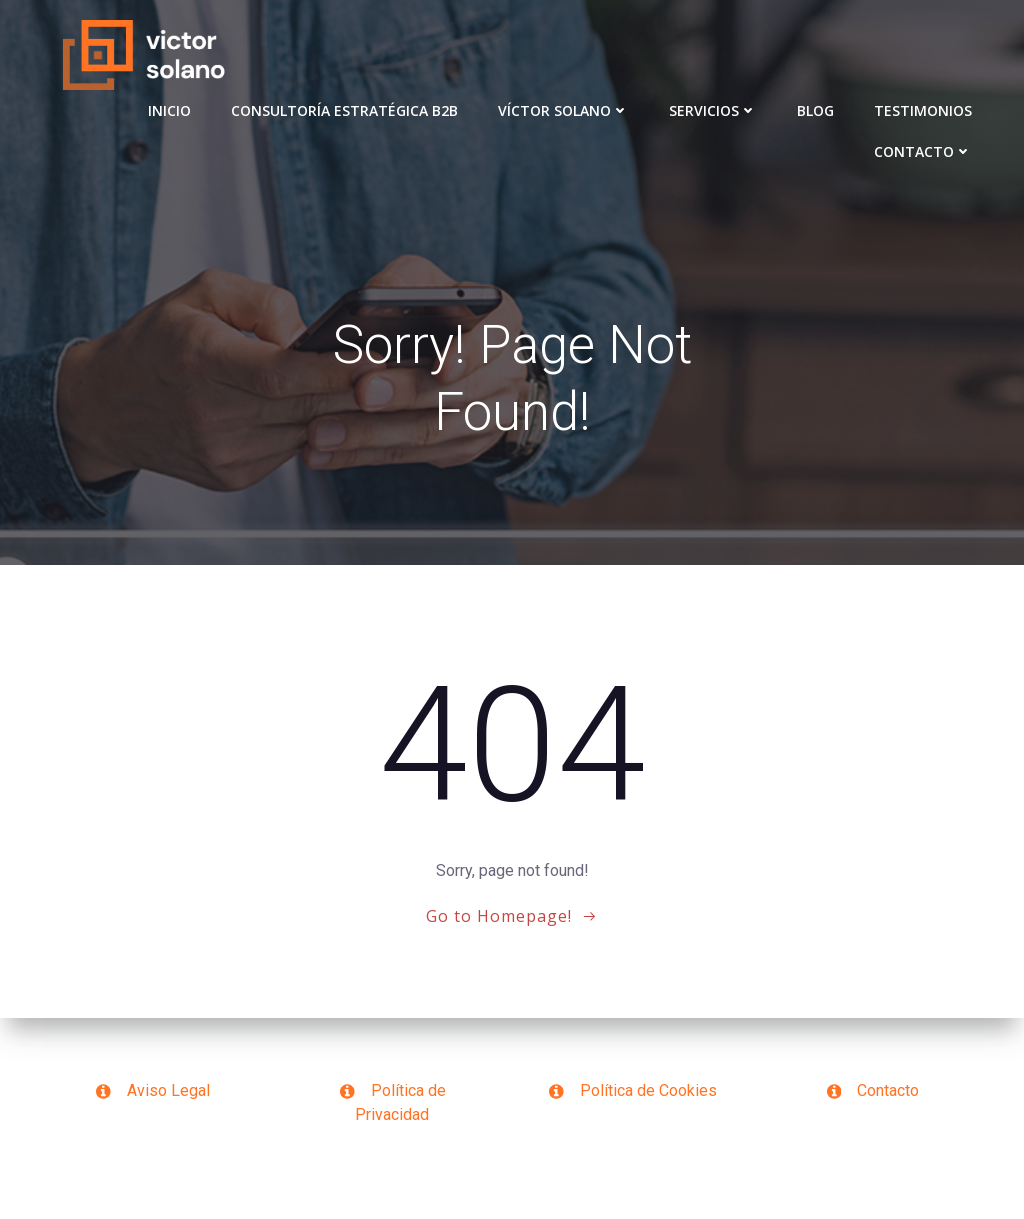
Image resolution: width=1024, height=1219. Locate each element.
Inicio (169, 110)
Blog (815, 110)
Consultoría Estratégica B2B (344, 110)
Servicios (713, 110)
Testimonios (923, 110)
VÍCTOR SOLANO (563, 110)
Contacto (923, 151)
